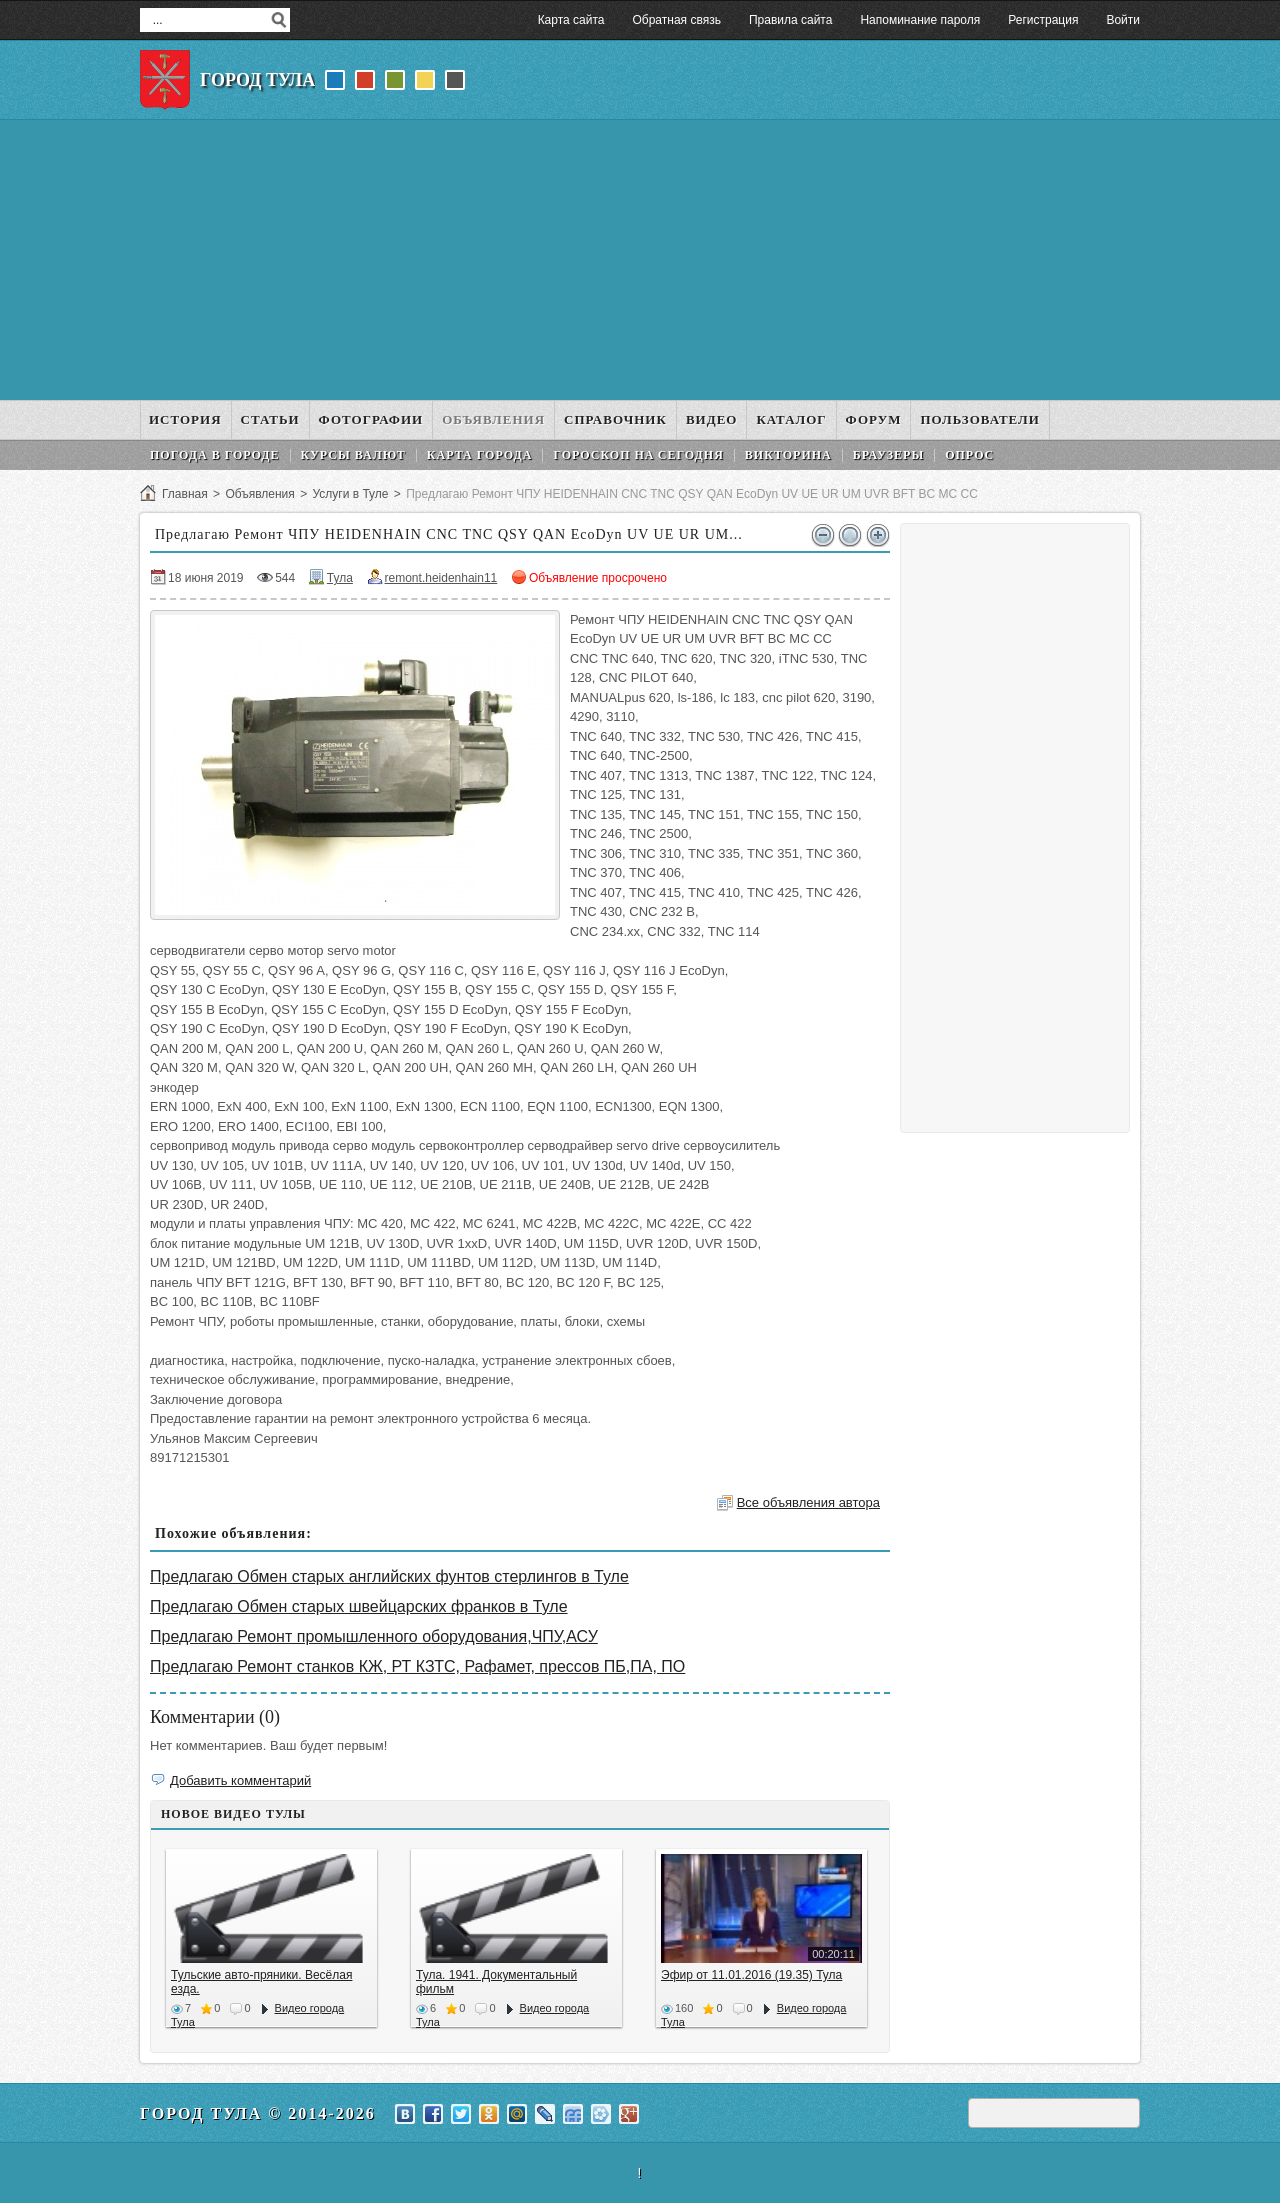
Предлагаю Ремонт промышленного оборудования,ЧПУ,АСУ (374, 1636)
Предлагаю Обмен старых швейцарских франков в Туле (359, 1606)
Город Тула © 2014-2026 (258, 2113)
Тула (340, 578)
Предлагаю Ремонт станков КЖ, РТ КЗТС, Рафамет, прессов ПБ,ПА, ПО (417, 1666)
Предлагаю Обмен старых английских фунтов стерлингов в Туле (389, 1576)
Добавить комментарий (240, 1780)
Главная (185, 494)
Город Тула (257, 80)
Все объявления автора (808, 1502)
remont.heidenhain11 (441, 578)
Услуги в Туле (350, 494)
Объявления (259, 494)
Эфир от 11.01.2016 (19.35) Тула (751, 1975)
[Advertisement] (640, 260)
